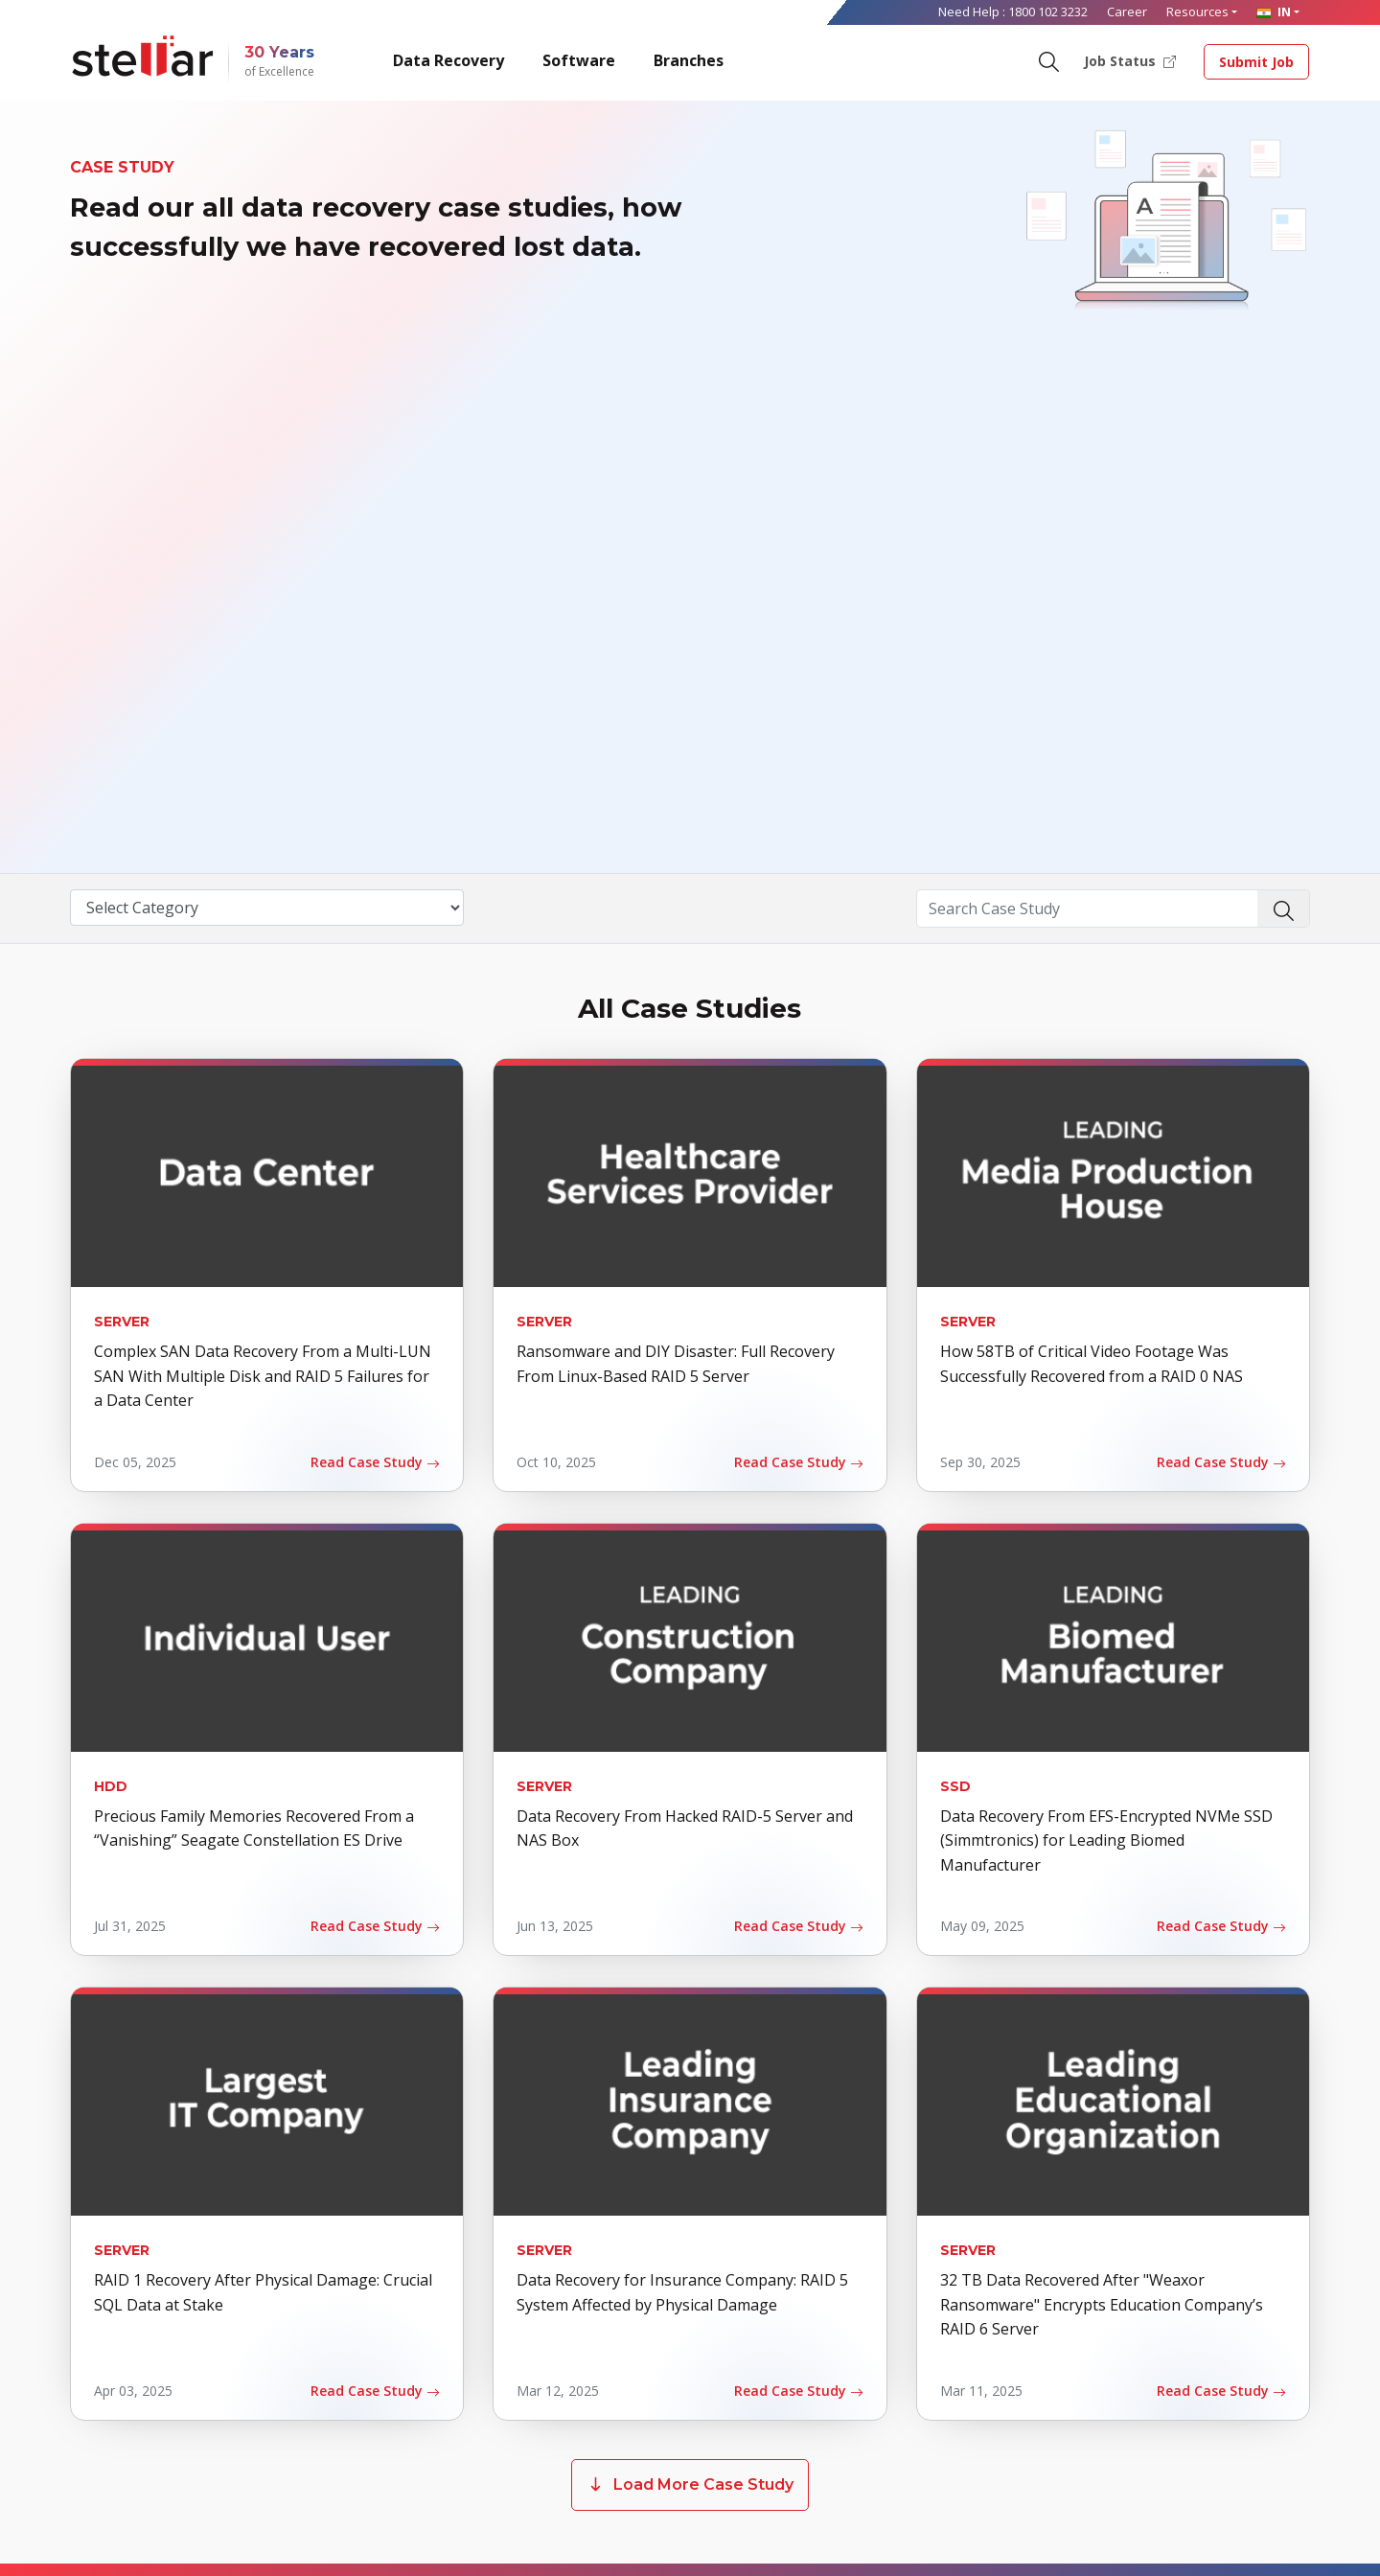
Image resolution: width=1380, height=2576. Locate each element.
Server (122, 1321)
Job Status (1130, 60)
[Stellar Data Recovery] (143, 56)
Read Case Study (375, 1462)
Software (578, 60)
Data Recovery (448, 60)
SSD (955, 1786)
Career (1127, 11)
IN (1273, 11)
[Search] (1048, 60)
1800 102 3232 (1048, 11)
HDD (110, 1786)
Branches (689, 60)
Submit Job (1256, 62)
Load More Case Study (690, 2485)
